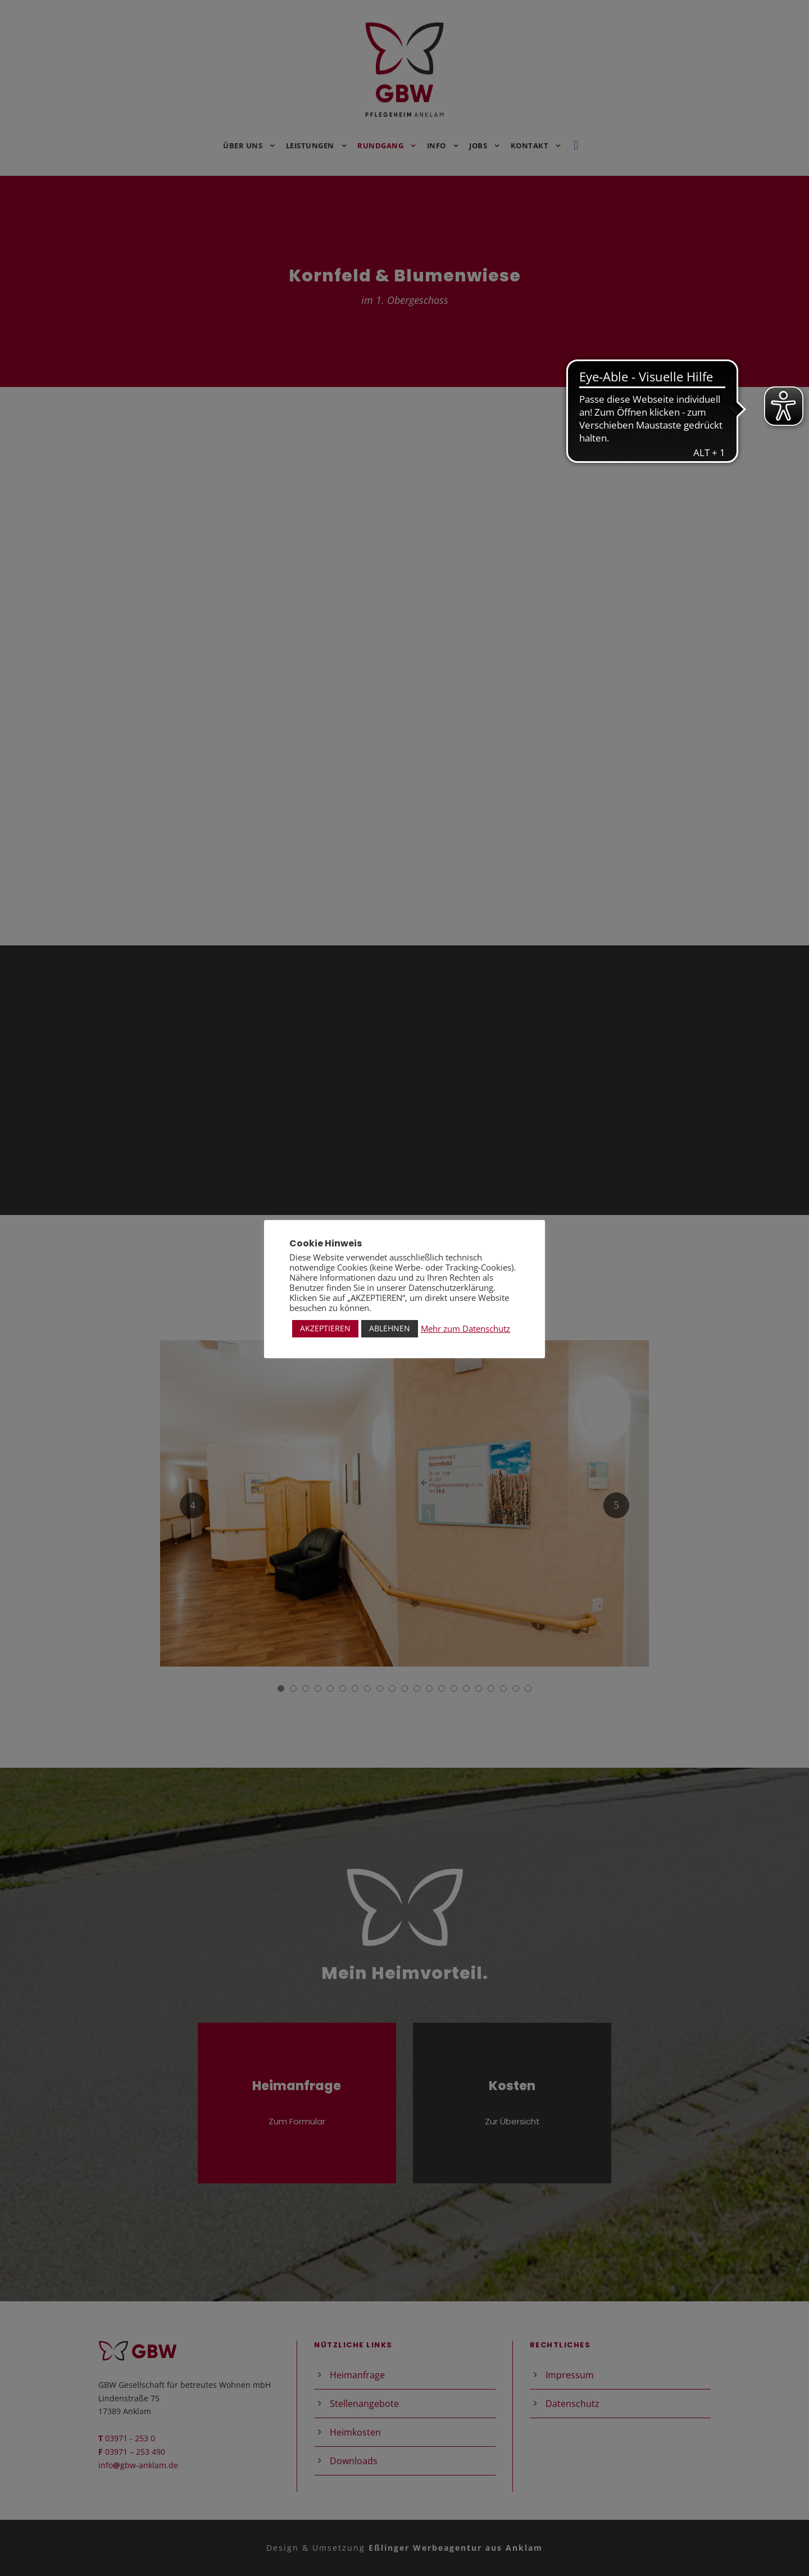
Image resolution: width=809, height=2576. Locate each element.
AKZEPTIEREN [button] (325, 1328)
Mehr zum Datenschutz (465, 1328)
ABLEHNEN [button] (389, 1328)
